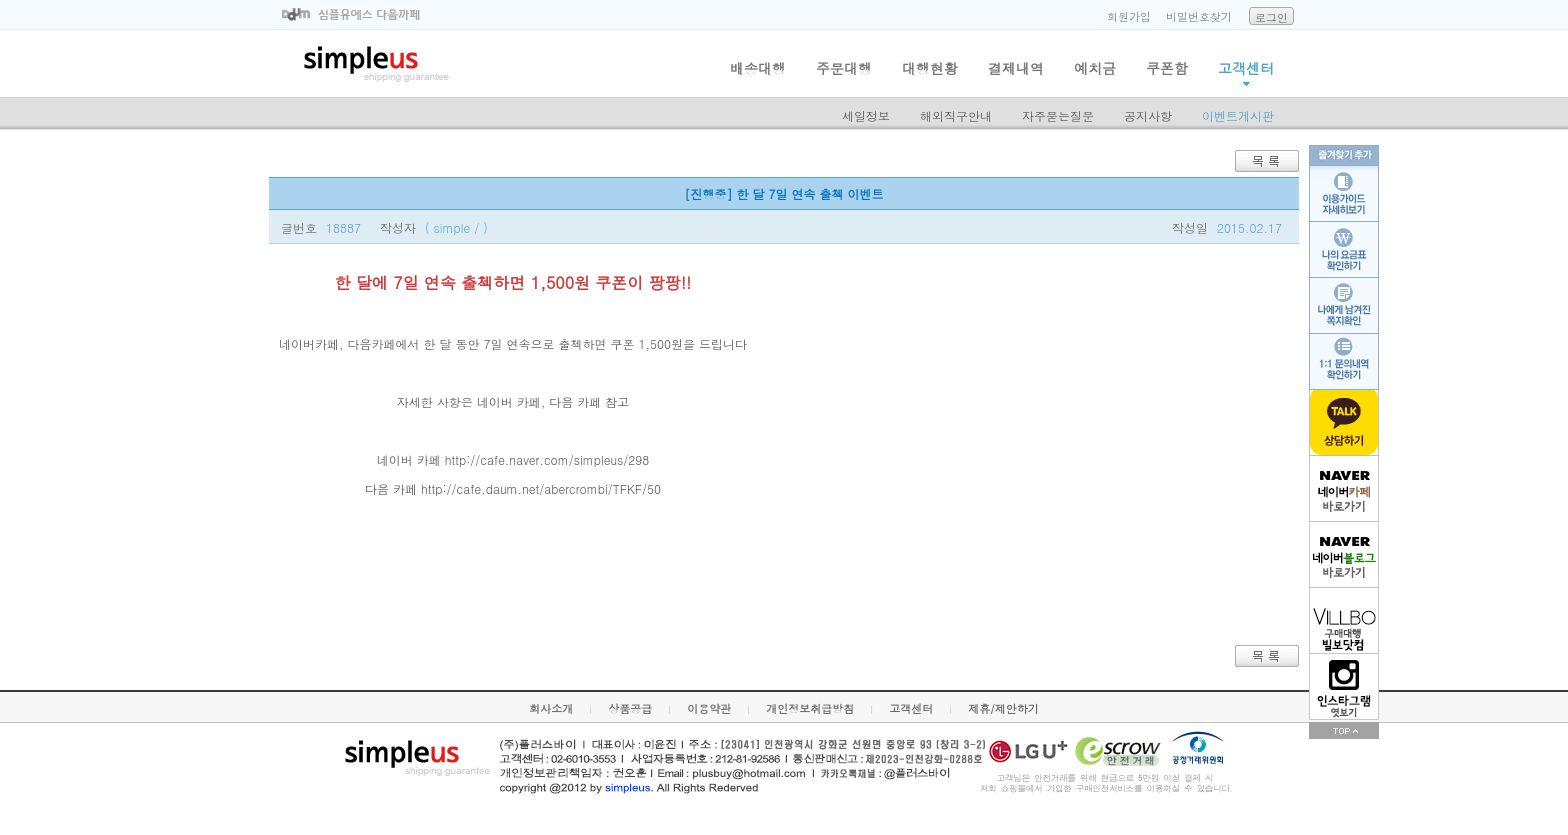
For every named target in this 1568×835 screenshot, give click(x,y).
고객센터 (1246, 68)
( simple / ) (456, 227)
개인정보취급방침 (810, 708)
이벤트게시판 (1238, 115)
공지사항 (1148, 115)
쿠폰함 (1167, 68)
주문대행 (844, 68)
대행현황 (930, 68)
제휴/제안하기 (1003, 708)
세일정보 (866, 115)
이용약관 (709, 708)
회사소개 (551, 708)
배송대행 (758, 68)
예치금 (1095, 68)
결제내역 (1016, 68)
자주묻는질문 (1058, 115)
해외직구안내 (956, 115)
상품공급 (630, 708)
